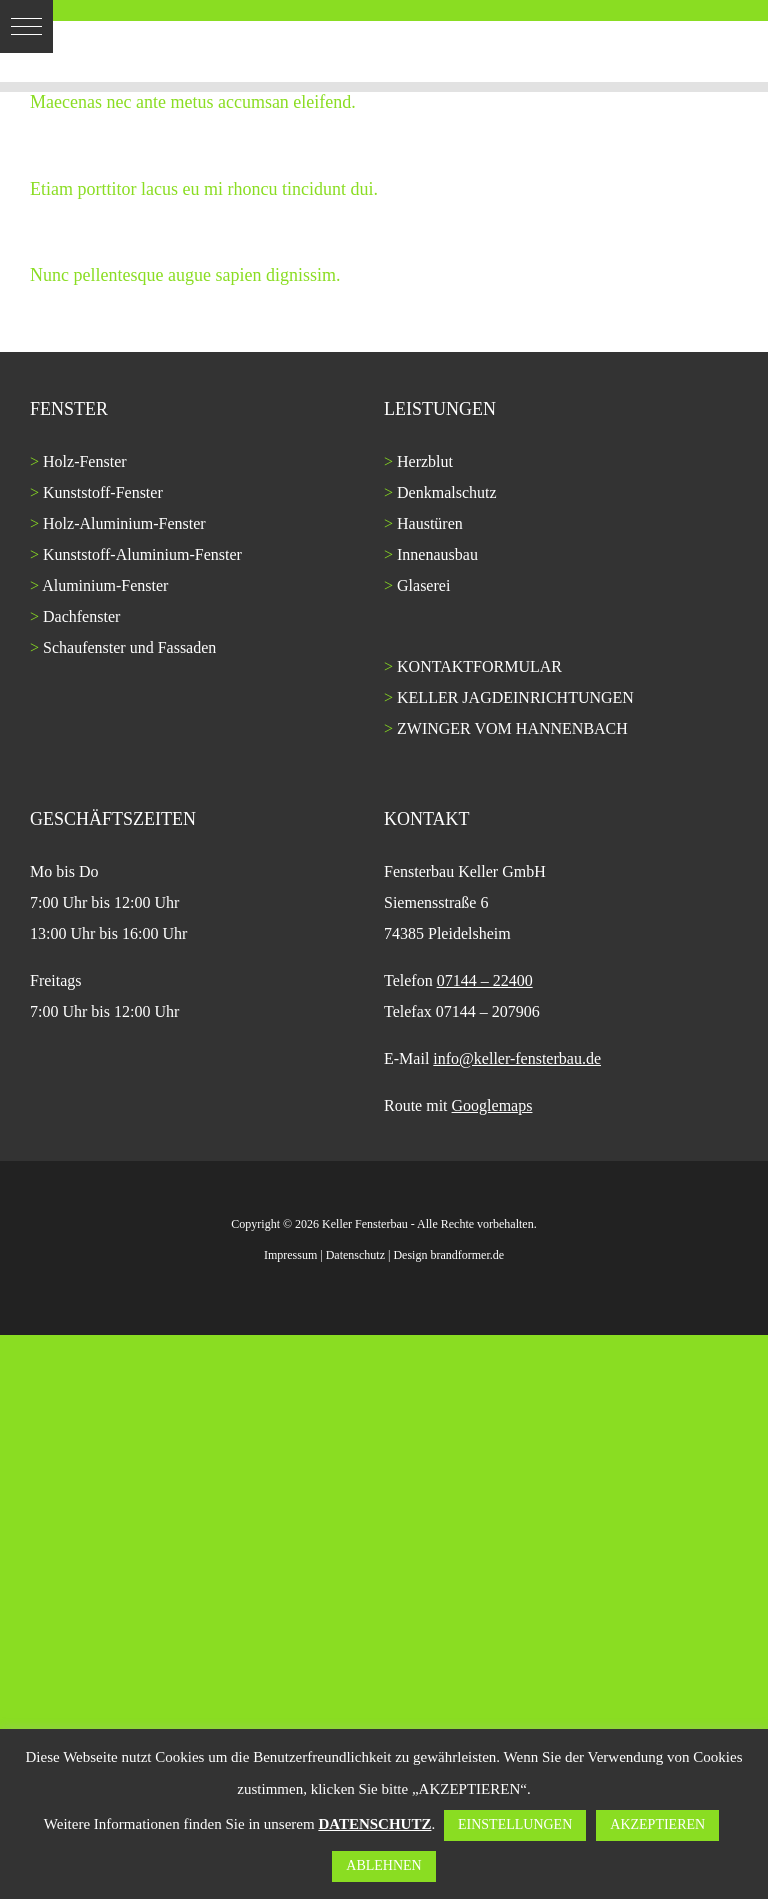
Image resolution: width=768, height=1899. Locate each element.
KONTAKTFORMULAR (479, 666)
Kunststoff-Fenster (103, 492)
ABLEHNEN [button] (383, 1865)
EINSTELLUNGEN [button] (515, 1824)
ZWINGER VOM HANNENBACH (512, 728)
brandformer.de (467, 1255)
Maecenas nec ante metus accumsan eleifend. (193, 102)
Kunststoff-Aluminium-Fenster (142, 554)
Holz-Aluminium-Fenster (124, 523)
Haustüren (430, 523)
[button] (26, 26)
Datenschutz (355, 1255)
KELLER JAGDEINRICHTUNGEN (515, 697)
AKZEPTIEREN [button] (657, 1824)
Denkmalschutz (447, 492)
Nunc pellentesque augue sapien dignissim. (185, 275)
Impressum (290, 1255)
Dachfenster (81, 616)
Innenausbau (437, 554)
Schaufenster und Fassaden (129, 647)
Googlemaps (492, 1105)
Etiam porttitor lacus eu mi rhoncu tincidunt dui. (204, 189)
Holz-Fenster (85, 461)
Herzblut (425, 461)
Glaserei (423, 585)
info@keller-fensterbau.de (517, 1058)
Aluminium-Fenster (105, 585)
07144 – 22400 (485, 980)
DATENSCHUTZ (374, 1824)
